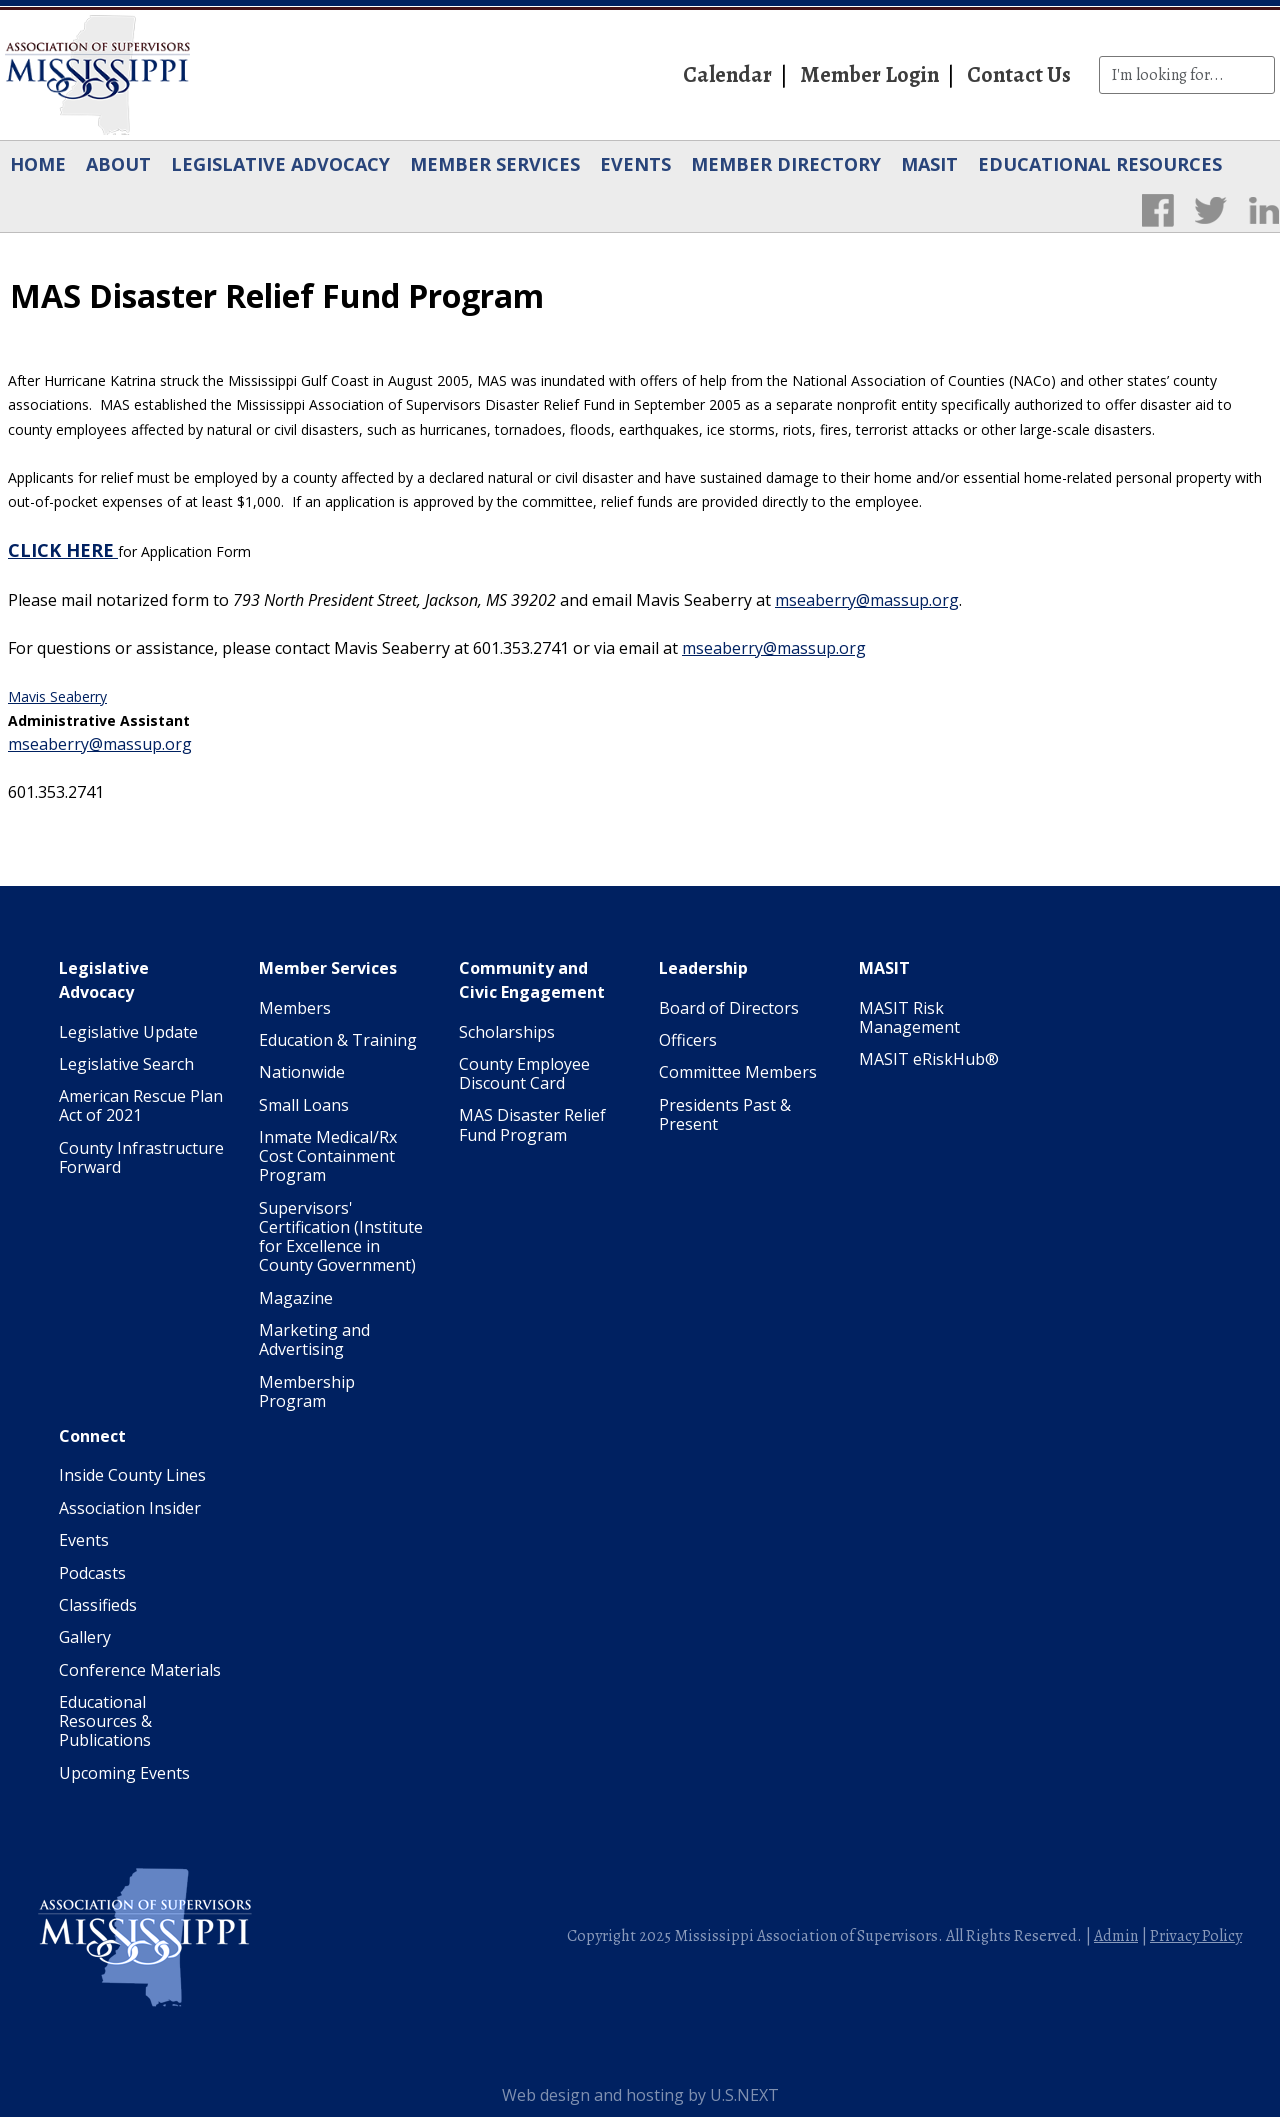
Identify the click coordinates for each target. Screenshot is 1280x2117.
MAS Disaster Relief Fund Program (532, 1124)
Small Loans (304, 1105)
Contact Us (1019, 75)
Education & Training (338, 1040)
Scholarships (507, 1032)
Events (635, 164)
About (118, 164)
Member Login (869, 75)
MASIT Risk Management (909, 1017)
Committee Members (738, 1072)
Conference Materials (140, 1670)
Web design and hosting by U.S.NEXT (640, 2095)
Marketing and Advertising (314, 1339)
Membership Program (307, 1391)
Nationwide (302, 1072)
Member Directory (786, 164)
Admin (1116, 1936)
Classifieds (98, 1605)
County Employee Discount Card (524, 1073)
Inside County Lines (132, 1475)
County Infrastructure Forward (141, 1157)
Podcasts (92, 1573)
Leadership (703, 968)
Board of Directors (729, 1008)
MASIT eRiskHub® (929, 1059)
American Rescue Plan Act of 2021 (141, 1105)
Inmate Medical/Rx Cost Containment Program (328, 1156)
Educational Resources (1100, 164)
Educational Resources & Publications (105, 1721)
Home (38, 164)
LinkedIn (1263, 210)
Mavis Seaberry (57, 696)
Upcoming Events (124, 1773)
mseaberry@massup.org (867, 600)
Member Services (495, 164)
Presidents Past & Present (725, 1114)
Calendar (727, 75)
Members (295, 1008)
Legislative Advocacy (280, 164)
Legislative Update (128, 1032)
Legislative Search (126, 1064)
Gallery (85, 1637)
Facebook (1157, 210)
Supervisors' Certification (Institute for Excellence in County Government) (341, 1237)
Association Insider (130, 1508)
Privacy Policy (1196, 1936)
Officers (688, 1040)
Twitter (1210, 210)
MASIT (929, 164)
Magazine (296, 1298)
